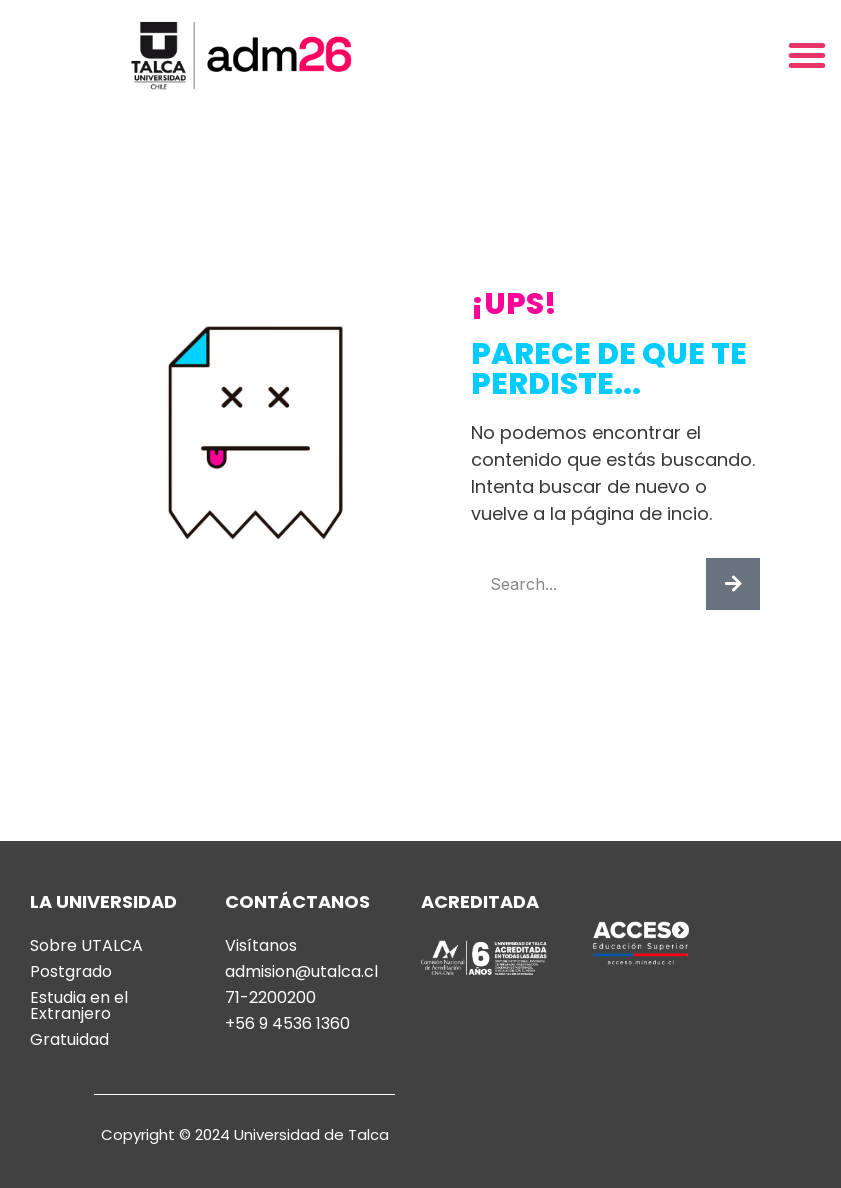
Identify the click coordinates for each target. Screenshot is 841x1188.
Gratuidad (69, 1040)
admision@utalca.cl (301, 972)
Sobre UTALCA (86, 946)
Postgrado (71, 972)
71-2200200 (270, 998)
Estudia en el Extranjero (79, 1006)
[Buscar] (733, 584)
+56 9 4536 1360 (287, 1024)
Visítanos (261, 946)
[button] (807, 55)
